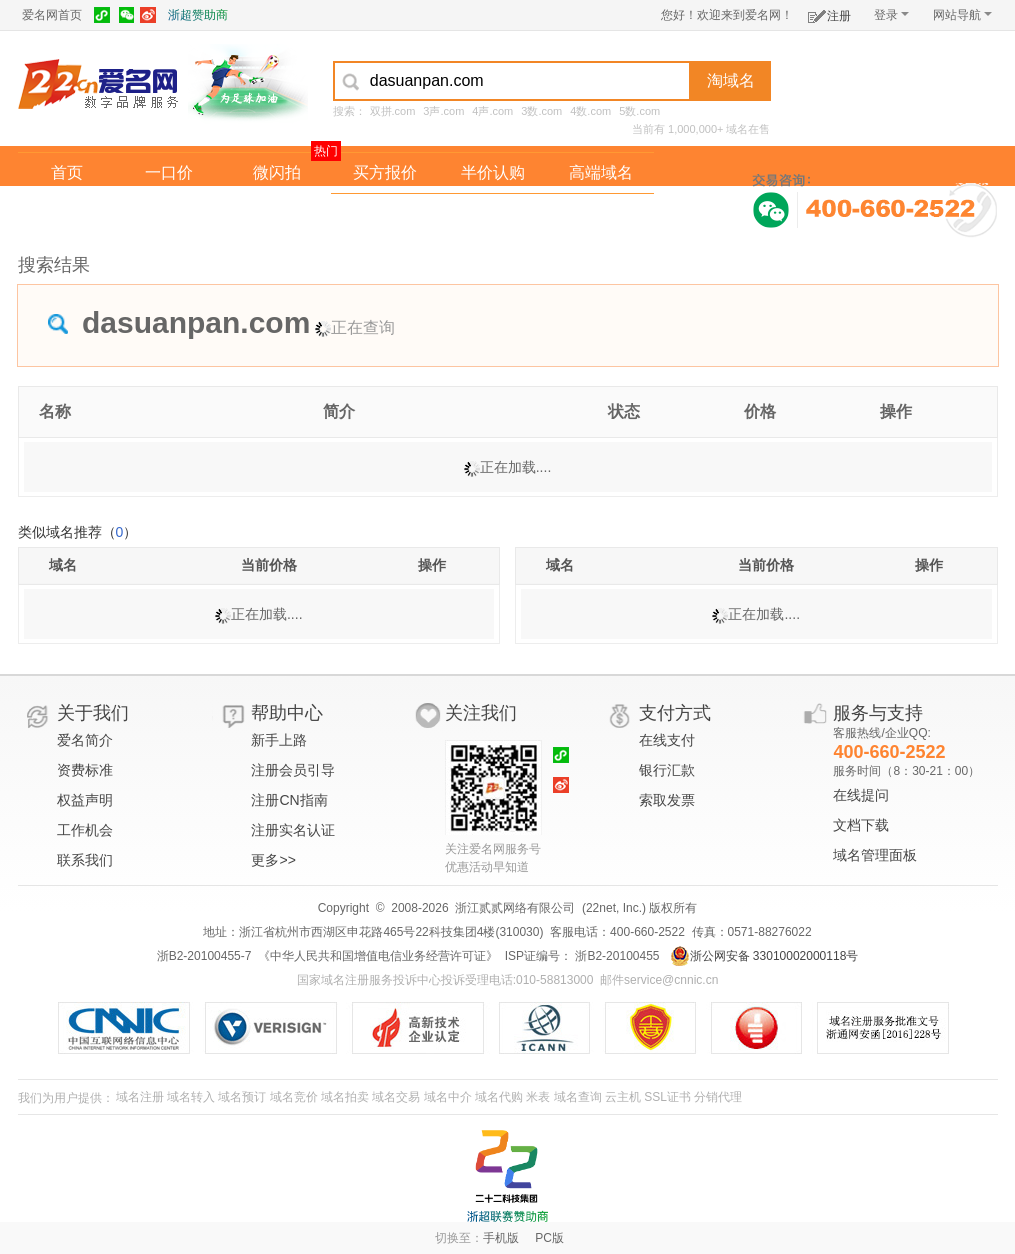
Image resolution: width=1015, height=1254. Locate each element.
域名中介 (448, 1097)
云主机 (623, 1097)
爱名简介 (85, 740)
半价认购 (493, 172)
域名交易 (396, 1097)
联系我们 (85, 860)
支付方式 (675, 713)
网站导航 (962, 15)
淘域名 (731, 80)
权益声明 (85, 800)
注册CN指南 (289, 800)
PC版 (549, 1238)
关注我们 (481, 713)
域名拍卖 (493, 213)
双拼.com (393, 111)
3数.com (541, 111)
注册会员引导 (293, 770)
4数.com (590, 111)
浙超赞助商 (198, 15)
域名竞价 (294, 1097)
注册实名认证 (293, 830)
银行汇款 (667, 770)
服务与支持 (878, 713)
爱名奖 (601, 213)
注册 (829, 12)
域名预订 (242, 1097)
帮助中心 (287, 713)
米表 (538, 1097)
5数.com (639, 111)
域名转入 (191, 1097)
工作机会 (85, 830)
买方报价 (385, 172)
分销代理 (718, 1097)
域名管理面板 (875, 855)
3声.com (443, 111)
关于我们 (93, 713)
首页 (67, 172)
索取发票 (667, 800)
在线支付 (667, 740)
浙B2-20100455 (615, 956)
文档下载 (861, 825)
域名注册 (140, 1097)
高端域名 (601, 172)
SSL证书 (667, 1097)
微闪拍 (277, 172)
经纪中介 (385, 213)
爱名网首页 (52, 15)
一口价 (169, 172)
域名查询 (578, 1097)
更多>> (273, 860)
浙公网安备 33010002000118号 (764, 956)
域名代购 (499, 1097)
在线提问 (861, 795)
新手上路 (279, 740)
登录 (891, 15)
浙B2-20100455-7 (204, 956)
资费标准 (85, 770)
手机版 (501, 1238)
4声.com (492, 111)
